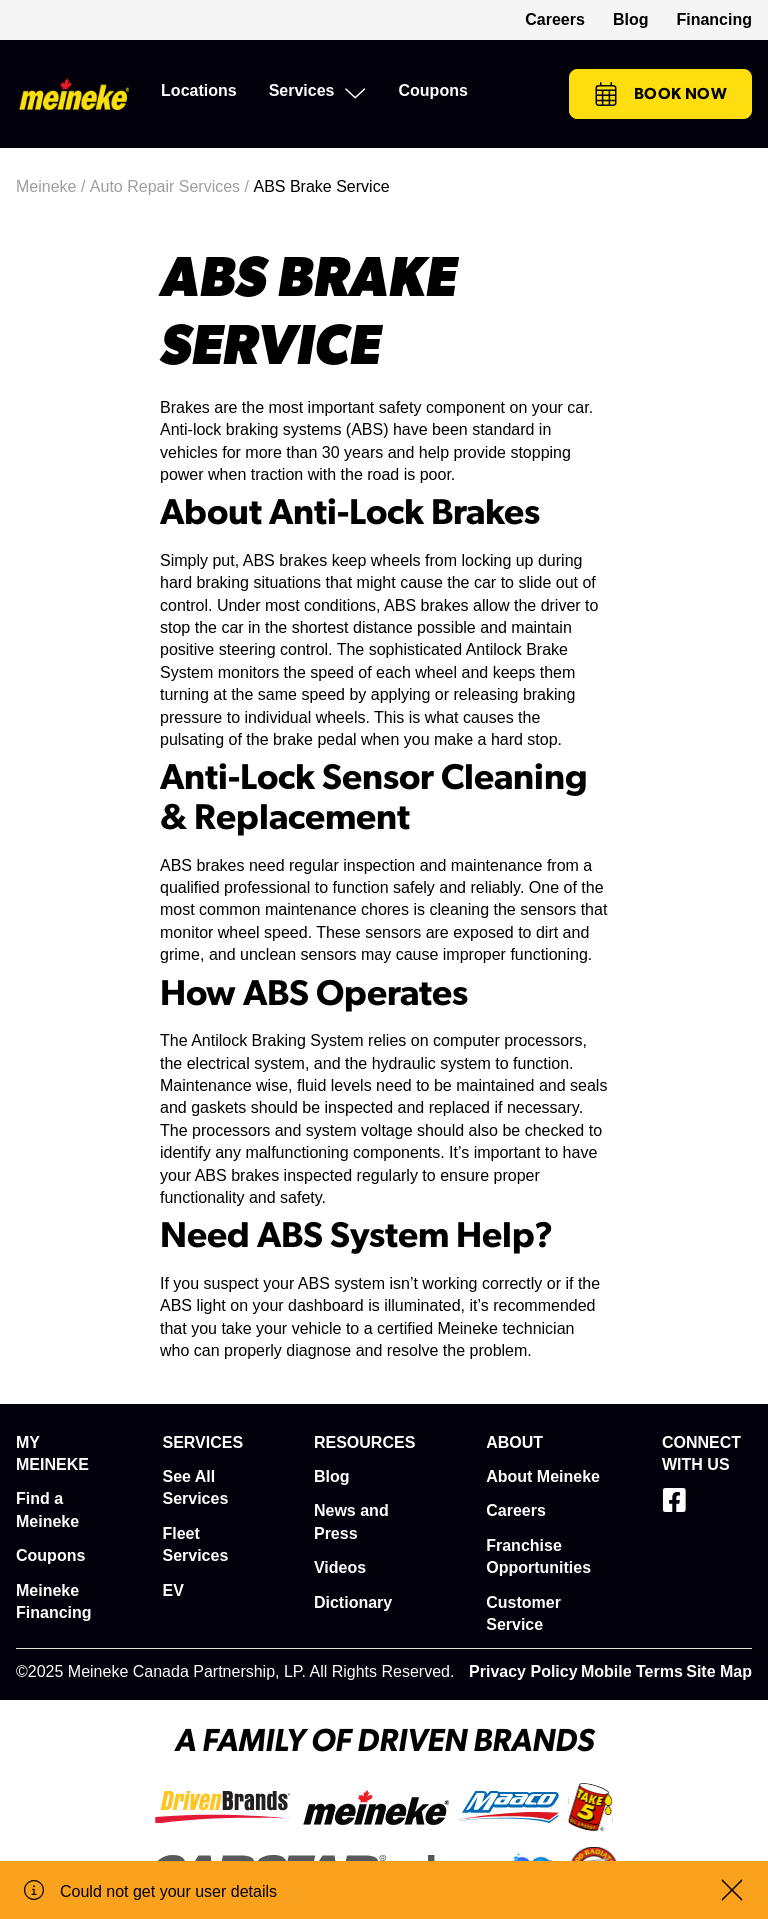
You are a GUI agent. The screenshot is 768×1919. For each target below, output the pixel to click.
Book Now (660, 94)
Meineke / (53, 186)
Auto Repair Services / (172, 186)
